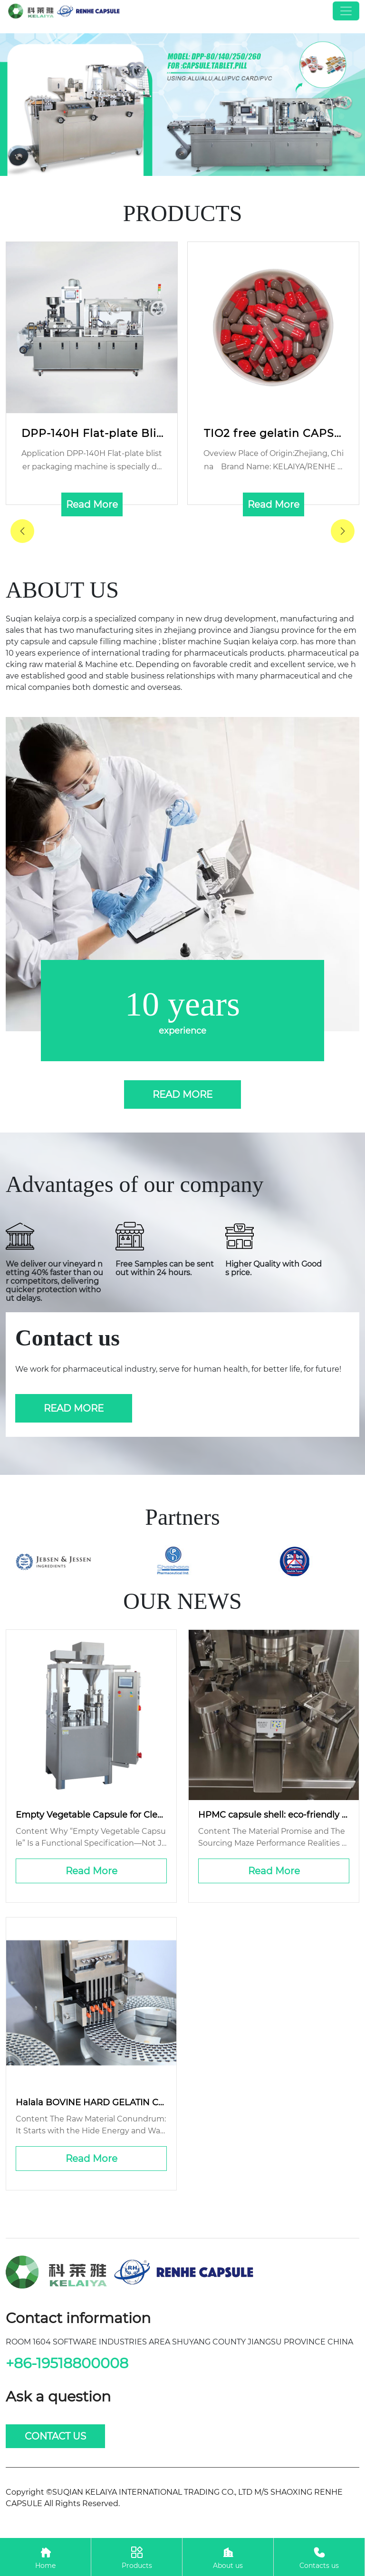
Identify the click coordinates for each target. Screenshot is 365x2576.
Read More (91, 1871)
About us (227, 2557)
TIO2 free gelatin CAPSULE (273, 433)
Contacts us (319, 2557)
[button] (343, 531)
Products (136, 2557)
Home (45, 2557)
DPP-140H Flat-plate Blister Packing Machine (91, 433)
